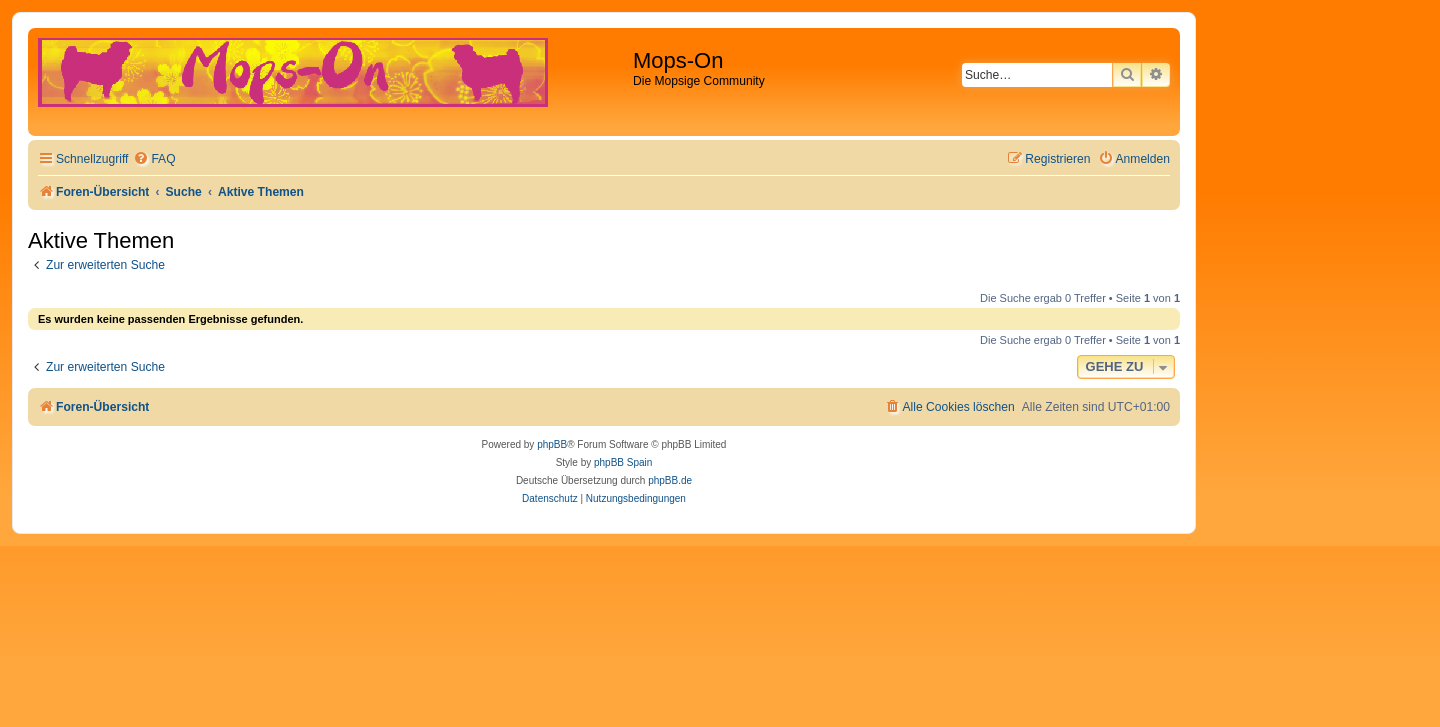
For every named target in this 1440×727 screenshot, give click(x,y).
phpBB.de (670, 480)
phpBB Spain (623, 462)
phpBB (552, 444)
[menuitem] (154, 159)
